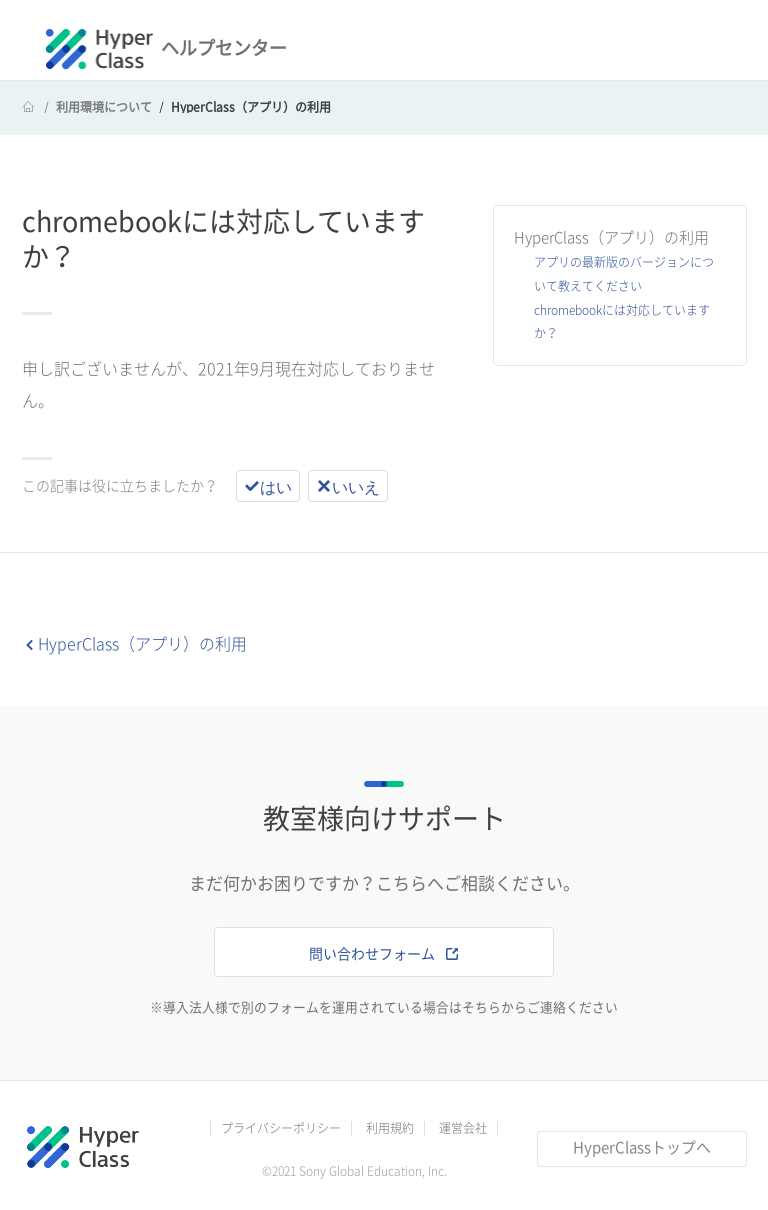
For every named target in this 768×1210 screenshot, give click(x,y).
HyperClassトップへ (642, 1147)
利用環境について (104, 107)
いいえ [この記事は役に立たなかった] (356, 486)
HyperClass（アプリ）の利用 (251, 107)
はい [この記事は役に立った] (276, 486)
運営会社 (463, 1128)
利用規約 (390, 1128)
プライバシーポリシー (281, 1128)
